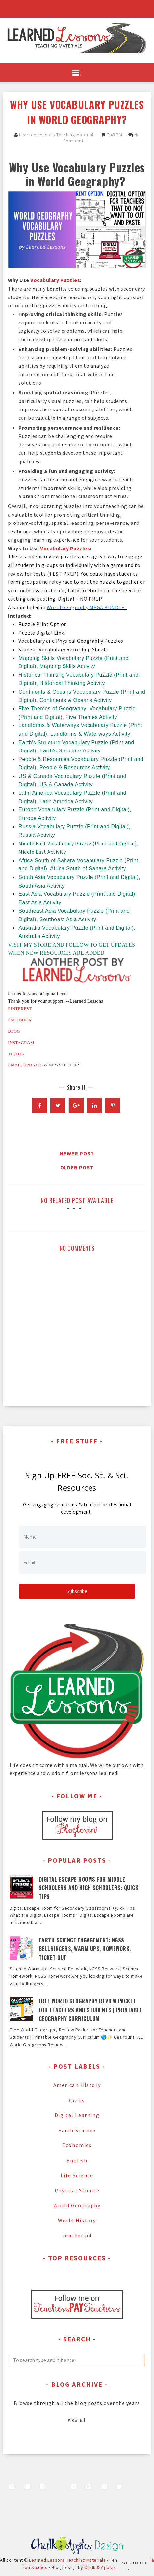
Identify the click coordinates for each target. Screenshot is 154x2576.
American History (77, 2085)
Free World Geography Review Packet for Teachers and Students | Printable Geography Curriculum (90, 2010)
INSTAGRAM (21, 1042)
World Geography (76, 2205)
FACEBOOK (20, 1020)
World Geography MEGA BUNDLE (86, 607)
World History (77, 2220)
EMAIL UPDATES (25, 1065)
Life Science (77, 2175)
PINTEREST (20, 1008)
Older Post (76, 1167)
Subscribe (77, 1591)
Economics (76, 2145)
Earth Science (77, 2130)
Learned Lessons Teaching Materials (57, 135)
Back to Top (134, 2563)
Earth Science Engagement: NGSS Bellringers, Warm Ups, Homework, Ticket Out (85, 1949)
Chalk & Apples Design (108, 2567)
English (76, 2160)
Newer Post (77, 1153)
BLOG (14, 1031)
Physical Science (77, 2190)
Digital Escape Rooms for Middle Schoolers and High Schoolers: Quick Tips (89, 1888)
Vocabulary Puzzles (55, 280)
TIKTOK (16, 1054)
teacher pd (76, 2235)
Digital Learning (77, 2115)
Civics (77, 2100)
